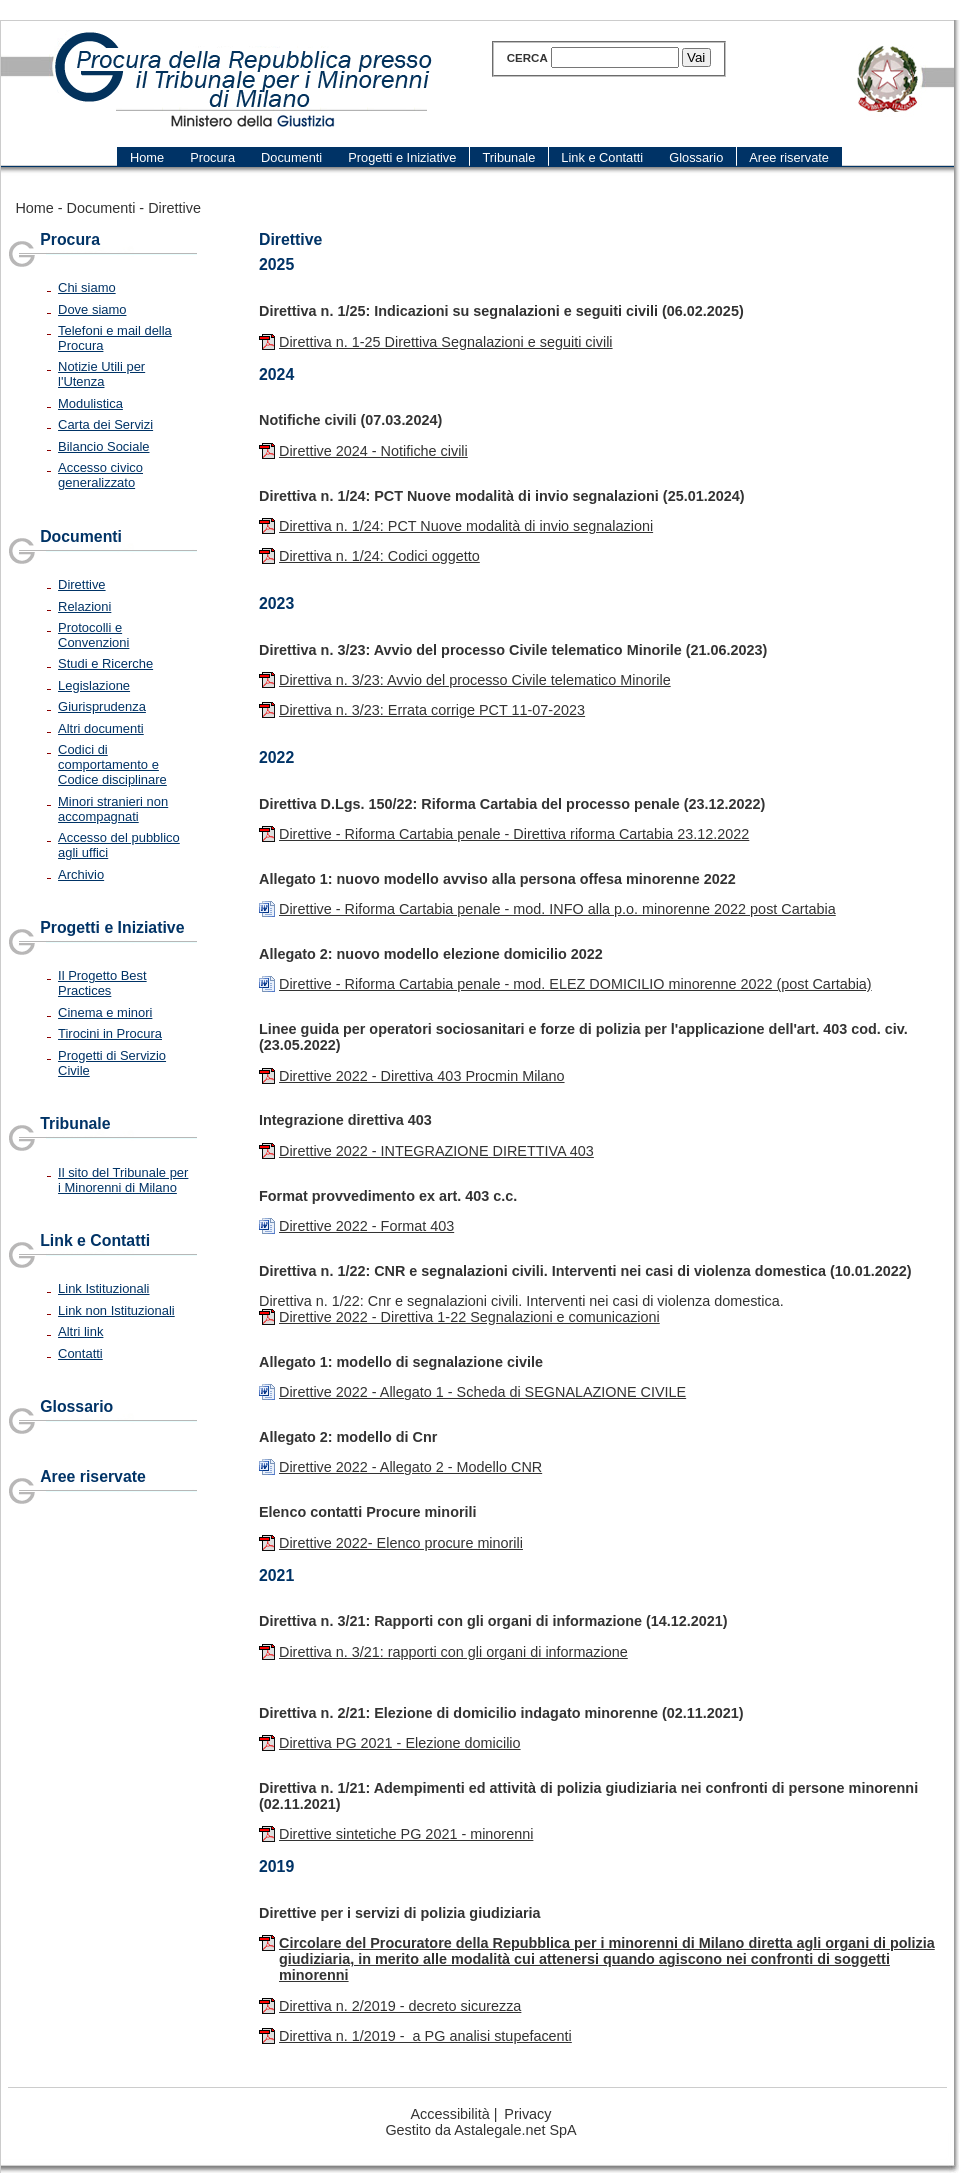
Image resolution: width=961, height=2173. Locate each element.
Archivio (81, 874)
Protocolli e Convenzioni (93, 635)
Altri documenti (101, 728)
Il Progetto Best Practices (102, 983)
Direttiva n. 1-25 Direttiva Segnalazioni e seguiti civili (446, 342)
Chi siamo (87, 287)
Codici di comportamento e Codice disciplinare (112, 764)
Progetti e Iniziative (112, 927)
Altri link (80, 1331)
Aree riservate (93, 1476)
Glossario (76, 1406)
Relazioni (84, 606)
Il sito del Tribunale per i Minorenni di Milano (123, 1180)
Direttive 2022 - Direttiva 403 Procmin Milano (422, 1076)
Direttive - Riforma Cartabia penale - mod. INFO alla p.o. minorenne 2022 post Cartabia (557, 909)
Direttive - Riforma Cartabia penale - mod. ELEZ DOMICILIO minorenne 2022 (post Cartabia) (575, 984)
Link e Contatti (95, 1240)
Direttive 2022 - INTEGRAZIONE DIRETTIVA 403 (436, 1151)
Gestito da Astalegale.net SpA (480, 2130)
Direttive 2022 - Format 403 (366, 1226)
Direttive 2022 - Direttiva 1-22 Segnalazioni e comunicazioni (469, 1317)
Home (34, 208)
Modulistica (90, 403)
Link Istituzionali (103, 1288)
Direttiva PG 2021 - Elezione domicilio (400, 1743)
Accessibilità (450, 2114)
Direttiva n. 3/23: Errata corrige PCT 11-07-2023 (432, 710)
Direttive (174, 208)
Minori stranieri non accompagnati (113, 809)
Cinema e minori (105, 1012)
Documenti (101, 208)
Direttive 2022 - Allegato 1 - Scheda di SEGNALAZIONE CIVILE (482, 1392)
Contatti (80, 1353)
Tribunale (75, 1123)
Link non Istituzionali (116, 1310)
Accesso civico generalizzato (100, 475)
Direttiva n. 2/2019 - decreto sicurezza (400, 2006)
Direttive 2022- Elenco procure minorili (401, 1543)
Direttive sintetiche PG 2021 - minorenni (406, 1834)
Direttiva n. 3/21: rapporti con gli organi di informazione (453, 1652)
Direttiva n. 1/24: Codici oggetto (379, 556)
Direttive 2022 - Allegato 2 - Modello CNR (410, 1467)
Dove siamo (92, 309)
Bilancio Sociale (103, 446)
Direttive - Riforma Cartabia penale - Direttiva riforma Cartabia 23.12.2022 (514, 834)
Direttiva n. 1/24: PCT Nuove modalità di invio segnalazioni (466, 526)
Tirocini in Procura (110, 1033)
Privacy (527, 2114)
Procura (70, 239)
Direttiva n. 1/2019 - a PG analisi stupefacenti (425, 2036)
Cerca (527, 58)
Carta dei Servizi (105, 424)
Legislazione (94, 685)
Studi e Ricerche (105, 663)
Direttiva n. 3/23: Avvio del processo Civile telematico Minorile (475, 680)
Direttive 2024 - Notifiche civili (373, 451)
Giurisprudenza (102, 706)
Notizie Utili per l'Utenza (101, 374)
